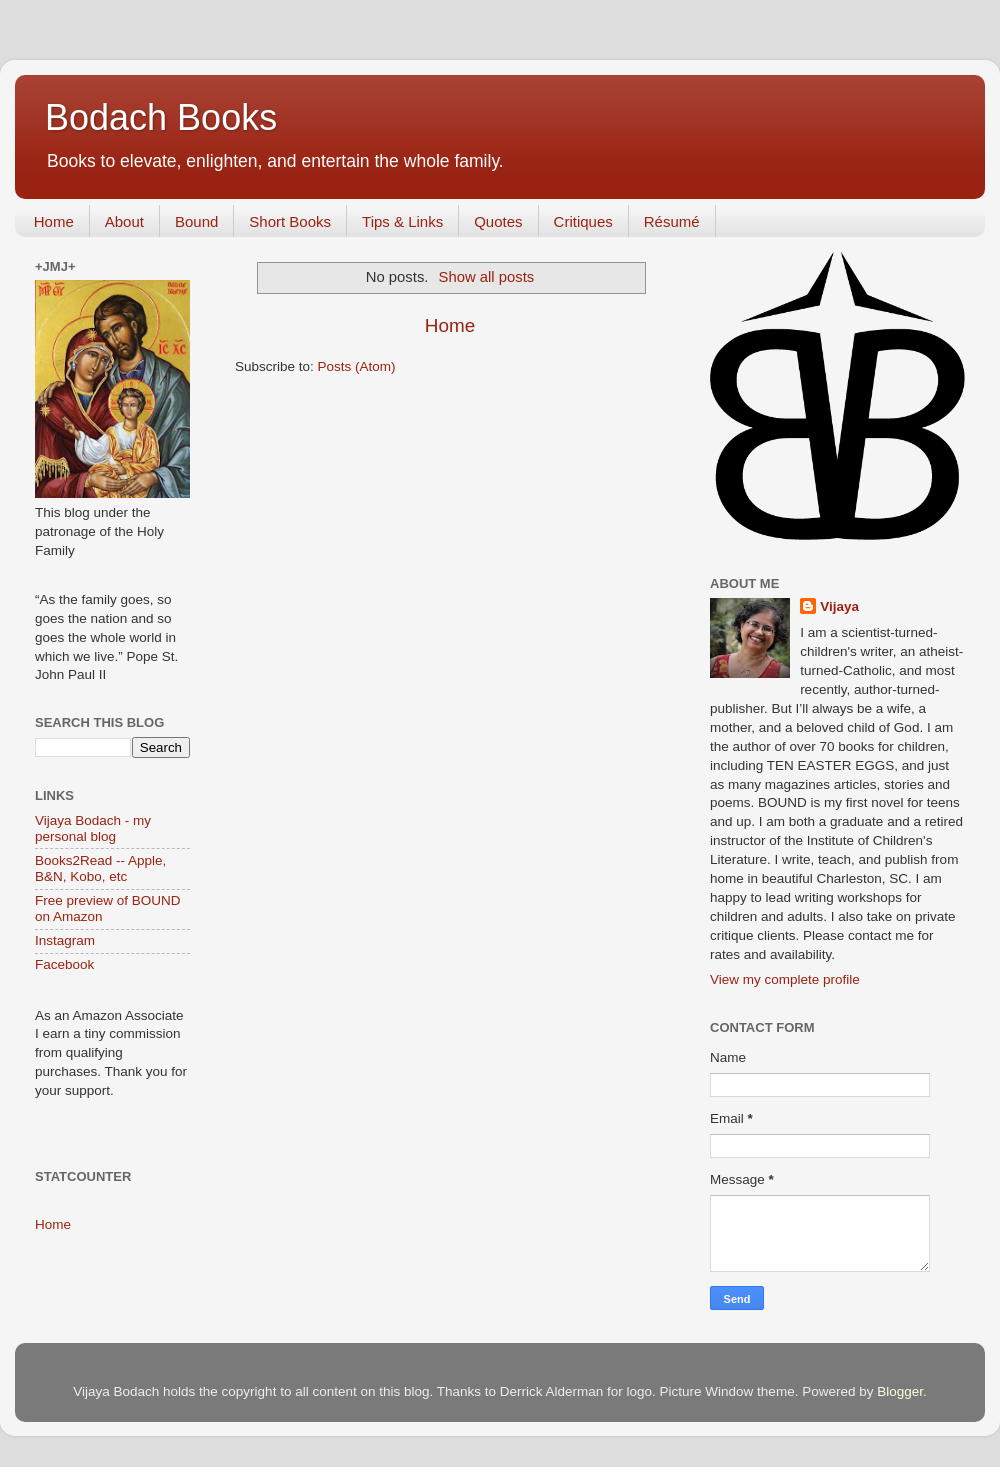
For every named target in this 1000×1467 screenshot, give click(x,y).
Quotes (498, 221)
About (124, 221)
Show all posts (487, 277)
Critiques (583, 221)
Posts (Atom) (357, 366)
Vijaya (839, 606)
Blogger (900, 1391)
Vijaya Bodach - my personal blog (93, 828)
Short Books (290, 221)
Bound (196, 221)
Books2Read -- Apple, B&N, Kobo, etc (100, 868)
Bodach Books (161, 117)
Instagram (65, 940)
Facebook (64, 964)
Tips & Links (402, 221)
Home (54, 221)
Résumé (672, 221)
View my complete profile (785, 979)
